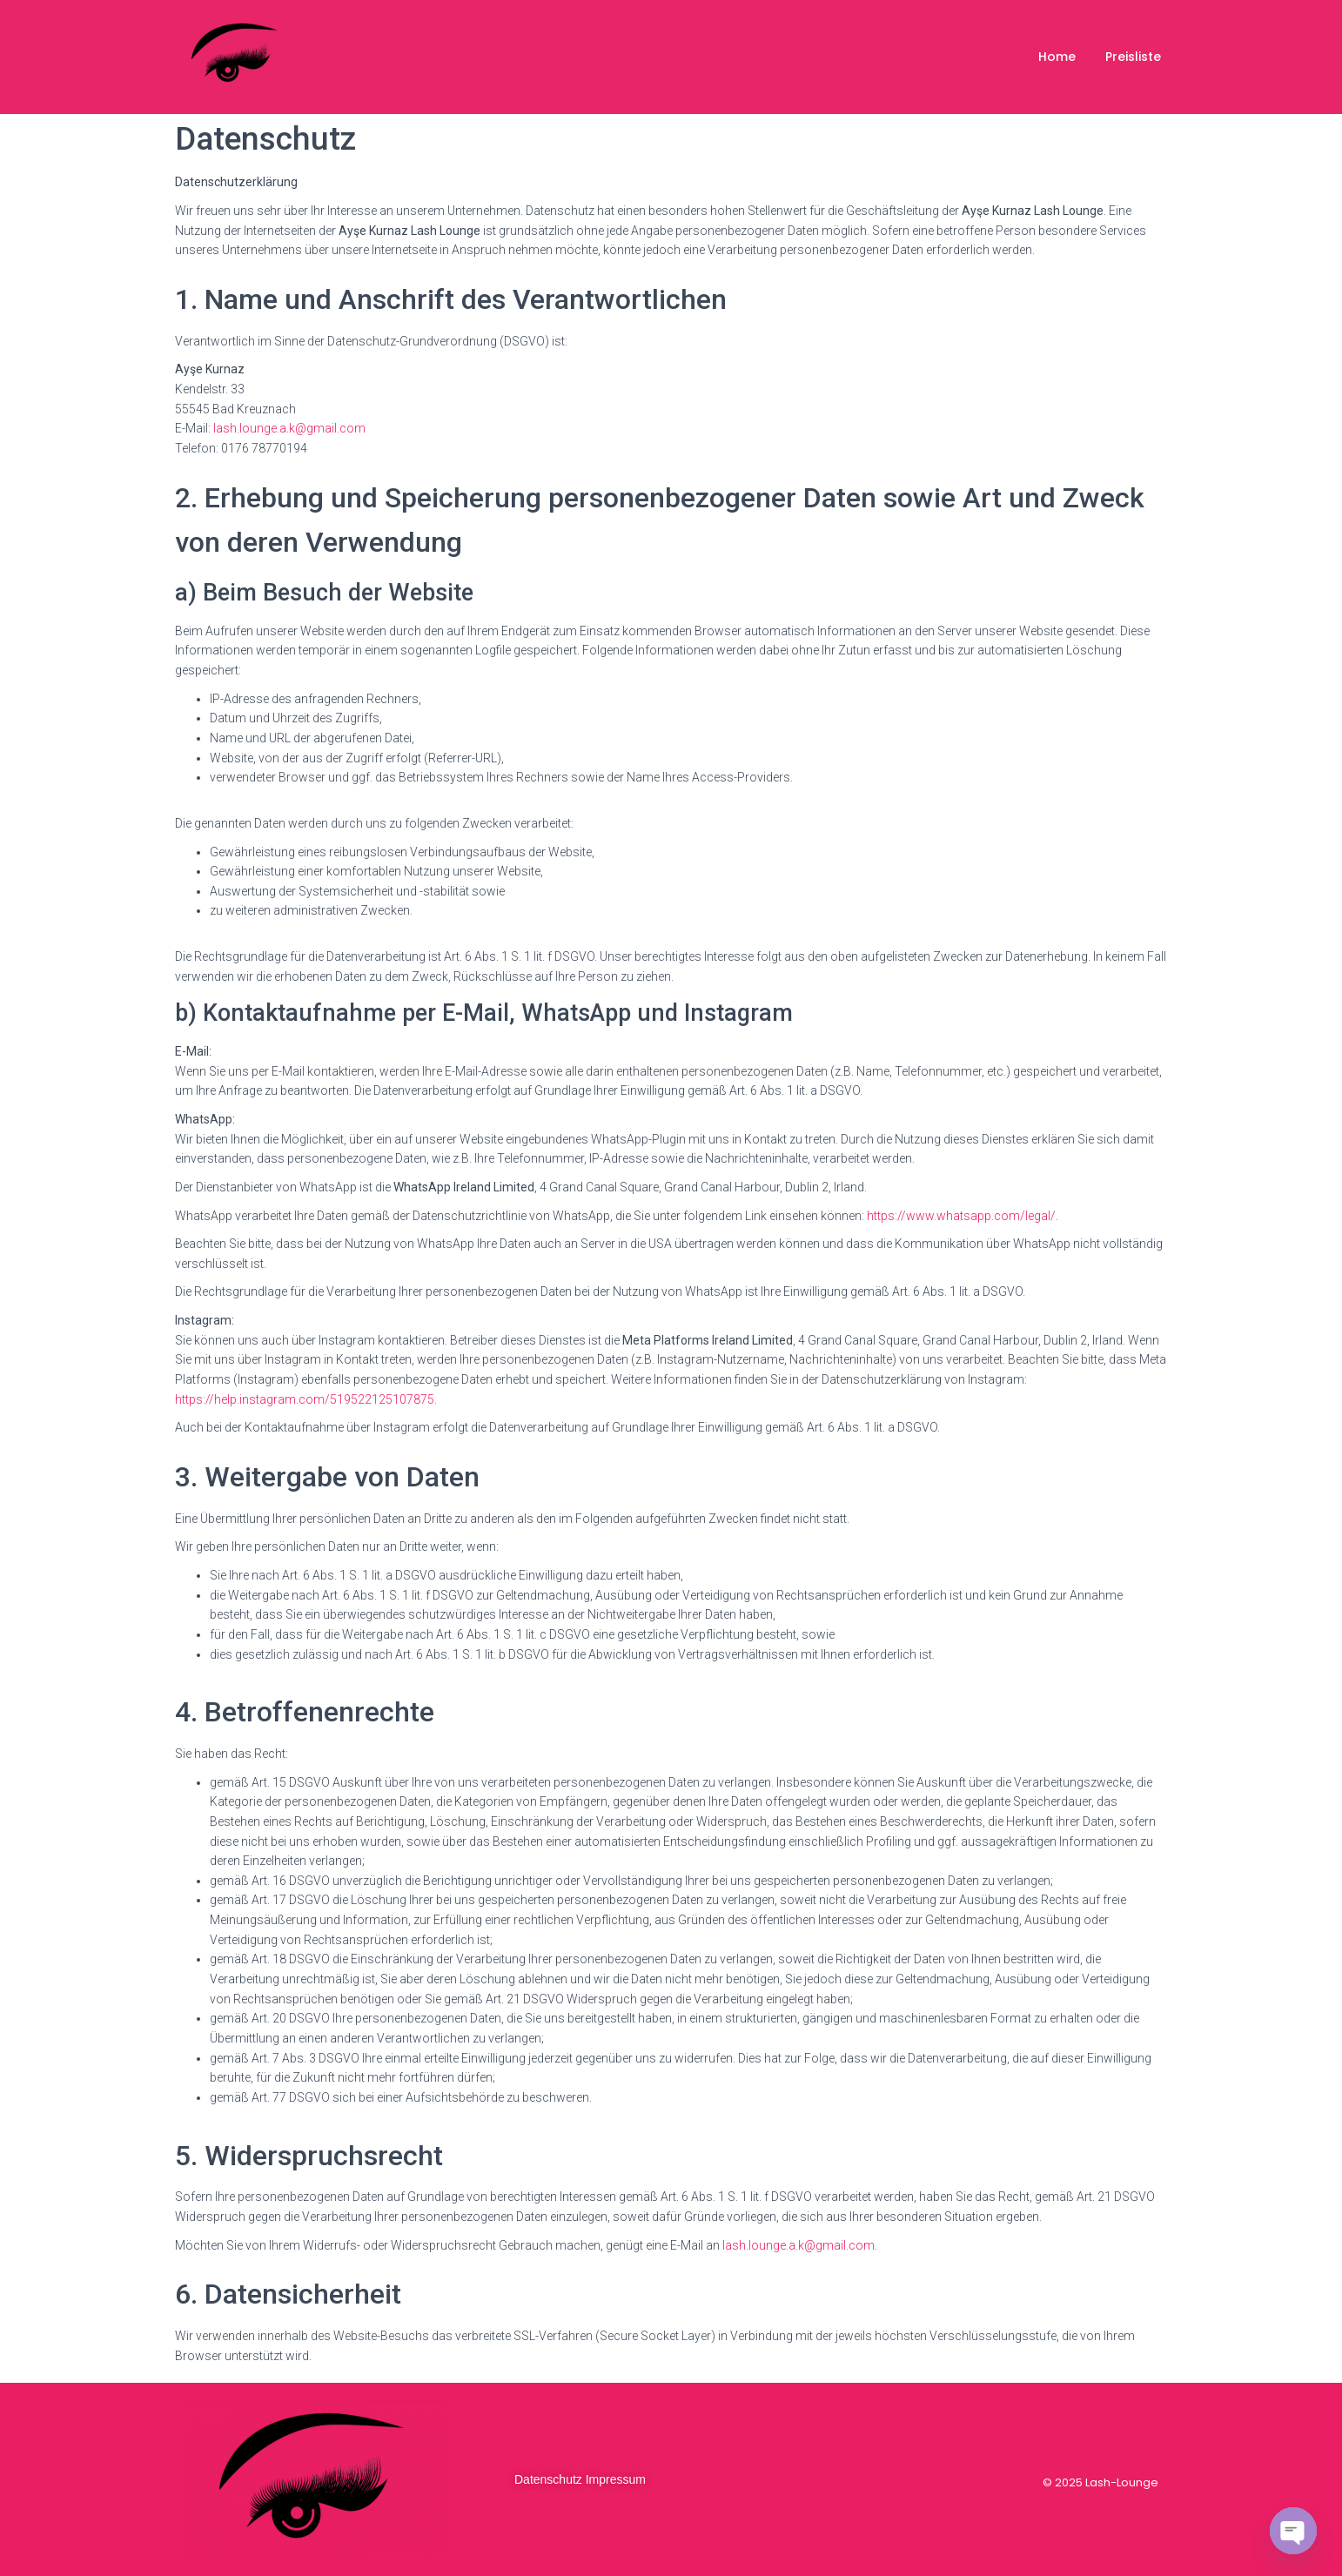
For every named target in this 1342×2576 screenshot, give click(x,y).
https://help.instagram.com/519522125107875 (304, 1399)
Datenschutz (548, 2479)
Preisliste (1133, 56)
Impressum (616, 2479)
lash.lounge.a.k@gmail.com (289, 428)
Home (1057, 56)
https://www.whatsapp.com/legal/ (961, 1216)
